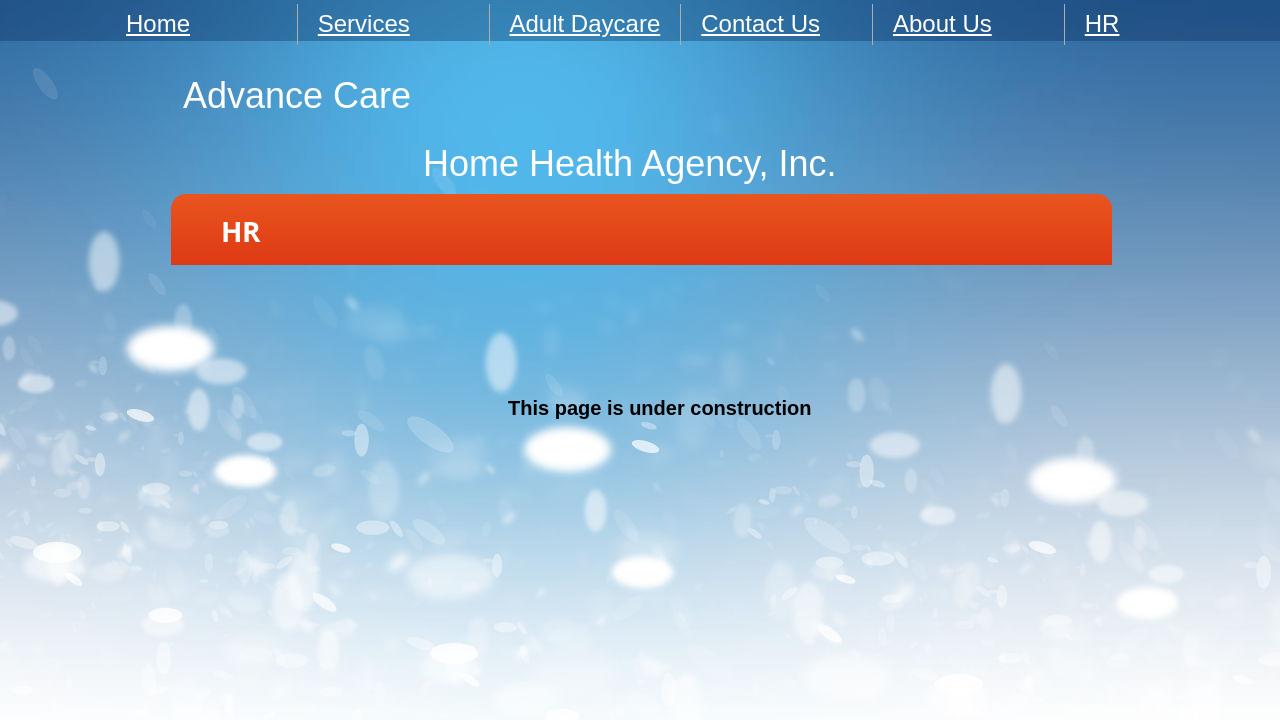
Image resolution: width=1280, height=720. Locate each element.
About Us (942, 23)
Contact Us (760, 23)
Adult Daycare (585, 23)
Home (158, 23)
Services (364, 23)
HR (1102, 23)
